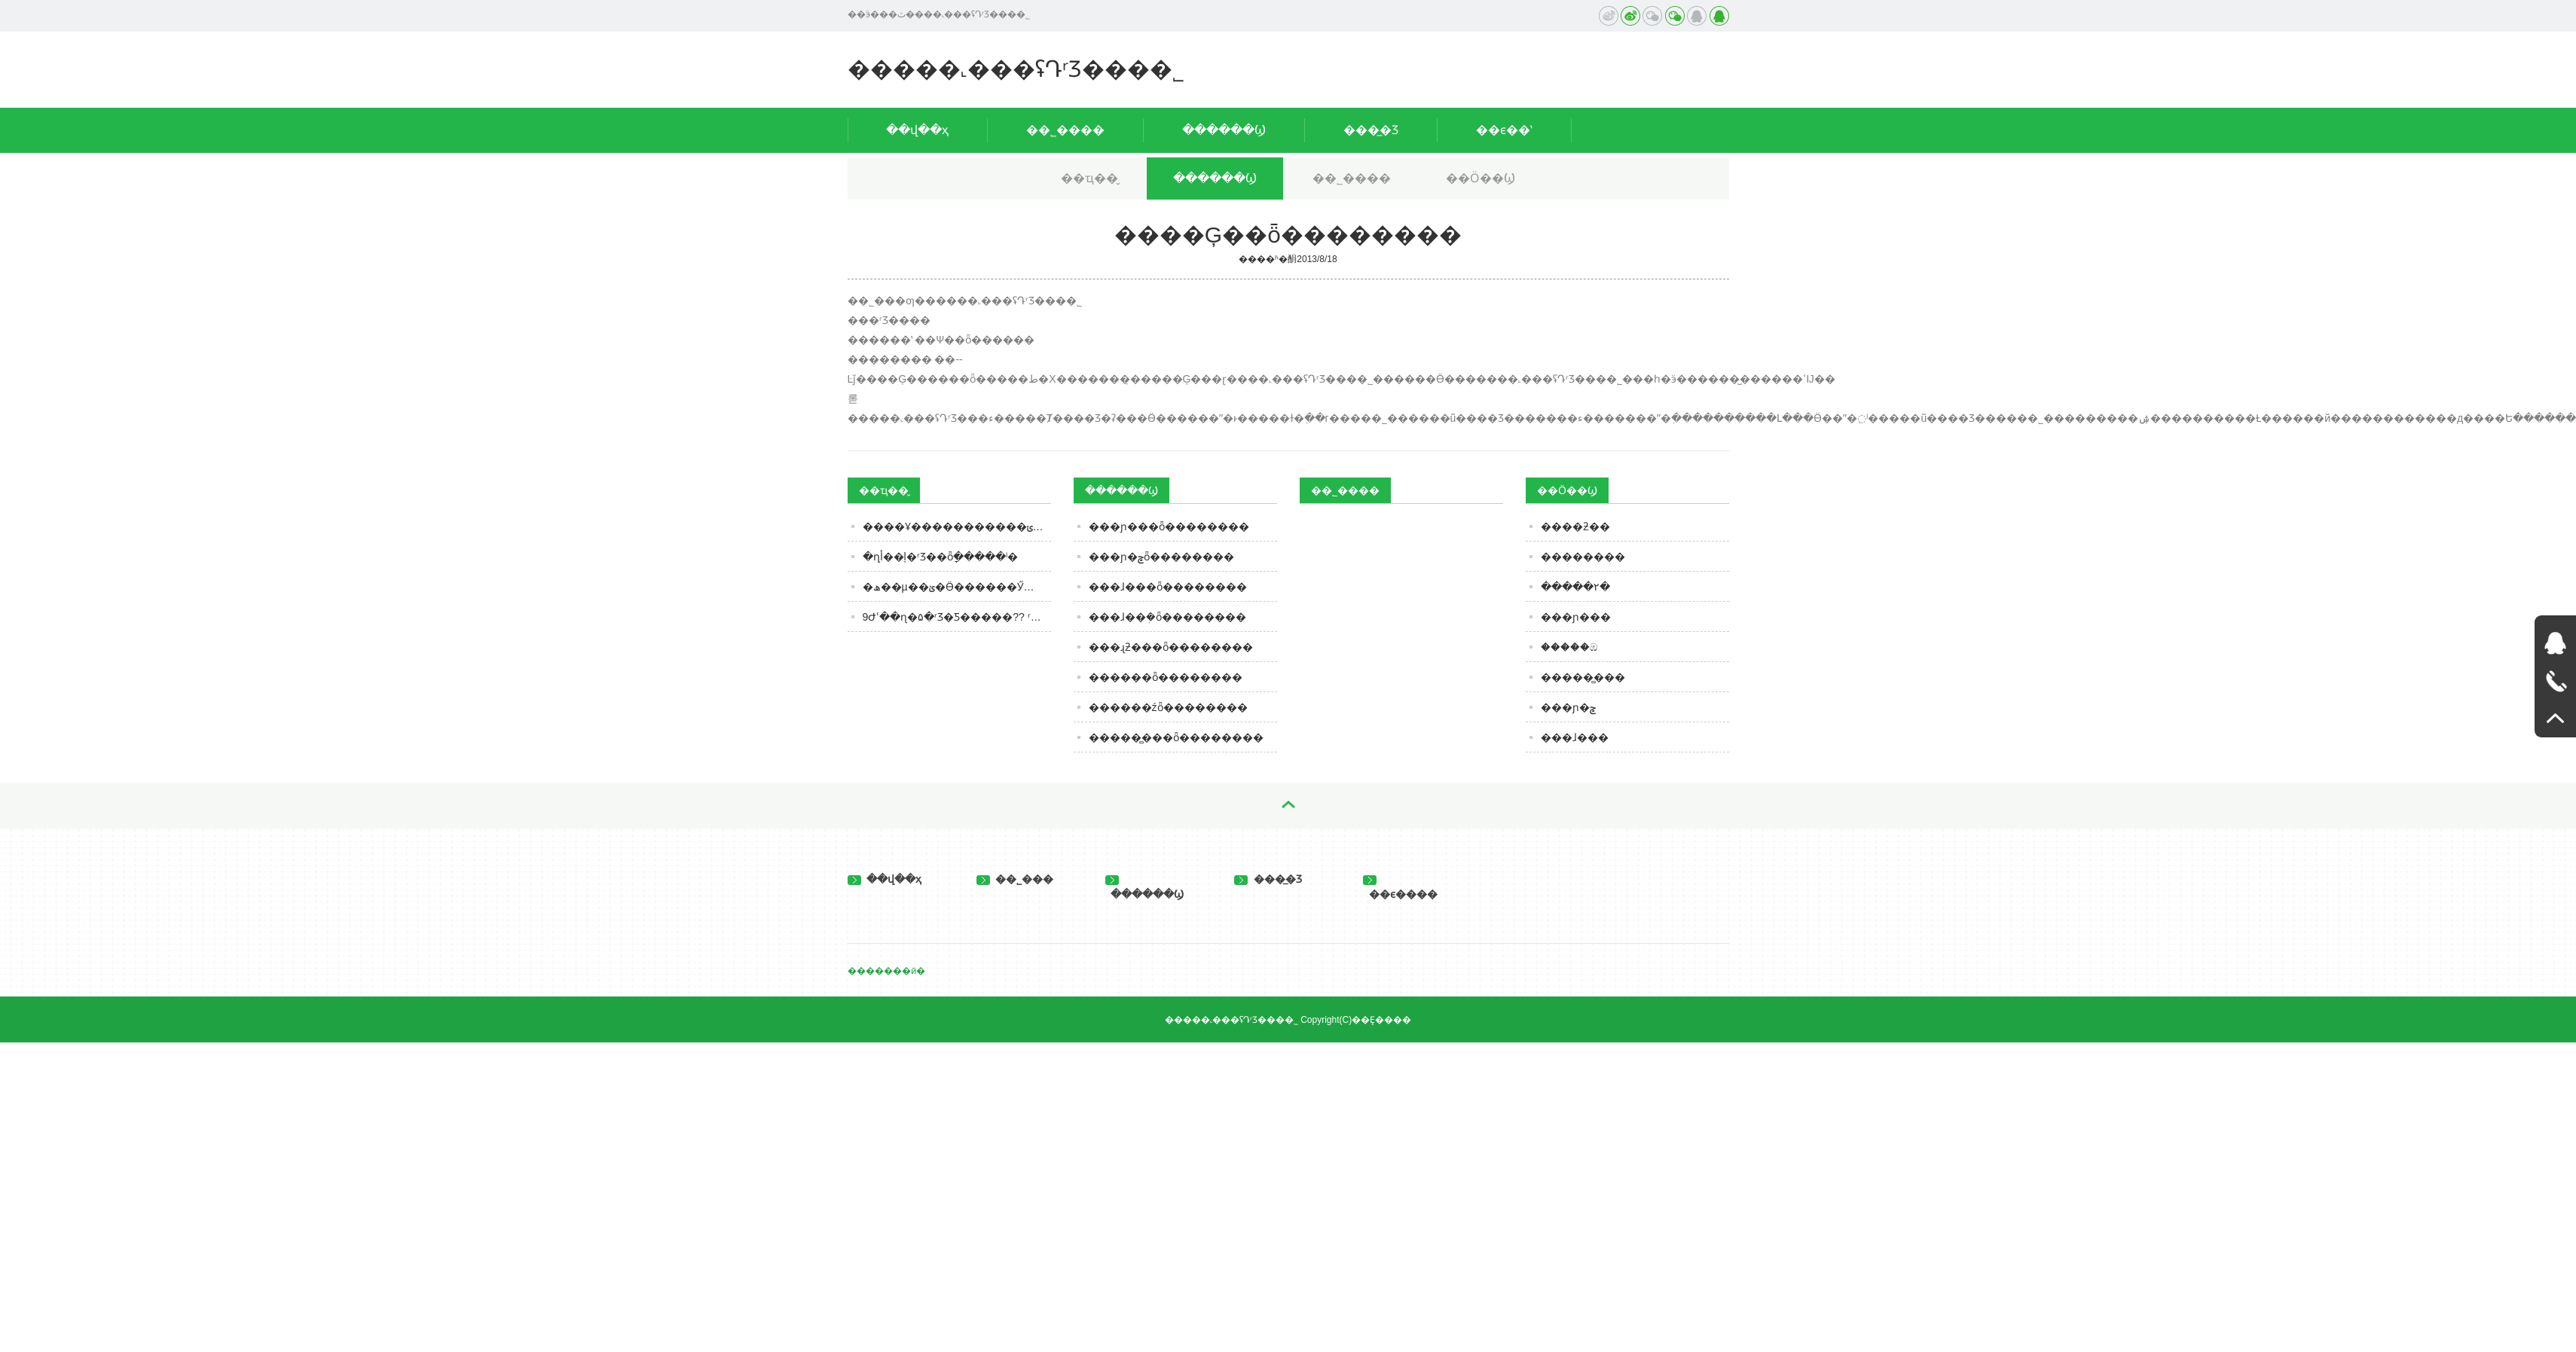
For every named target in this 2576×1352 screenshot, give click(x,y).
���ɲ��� (1576, 617)
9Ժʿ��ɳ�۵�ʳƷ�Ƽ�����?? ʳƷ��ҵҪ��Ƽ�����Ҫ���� (957, 617)
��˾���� (1065, 130)
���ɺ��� (1575, 737)
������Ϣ (1224, 130)
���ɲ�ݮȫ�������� (1161, 557)
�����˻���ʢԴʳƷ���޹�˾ (1016, 68)
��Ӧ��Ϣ (1480, 178)
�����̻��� (1583, 677)
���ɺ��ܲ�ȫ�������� (1167, 617)
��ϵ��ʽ (1504, 130)
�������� (1583, 557)
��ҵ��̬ (1089, 178)
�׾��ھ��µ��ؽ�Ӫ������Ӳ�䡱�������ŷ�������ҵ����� (957, 587)
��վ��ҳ (917, 130)
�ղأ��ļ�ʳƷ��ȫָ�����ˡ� (940, 557)
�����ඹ (1569, 647)
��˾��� (1015, 879)
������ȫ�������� (1165, 677)
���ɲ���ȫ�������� (1169, 526)
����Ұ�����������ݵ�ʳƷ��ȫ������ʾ (957, 526)
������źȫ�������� (1168, 707)
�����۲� (1575, 587)
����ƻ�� (1575, 526)
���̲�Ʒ (1370, 130)
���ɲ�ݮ (1568, 707)
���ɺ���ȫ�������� (1168, 587)
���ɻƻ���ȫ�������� (1171, 647)
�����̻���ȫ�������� (1176, 737)
